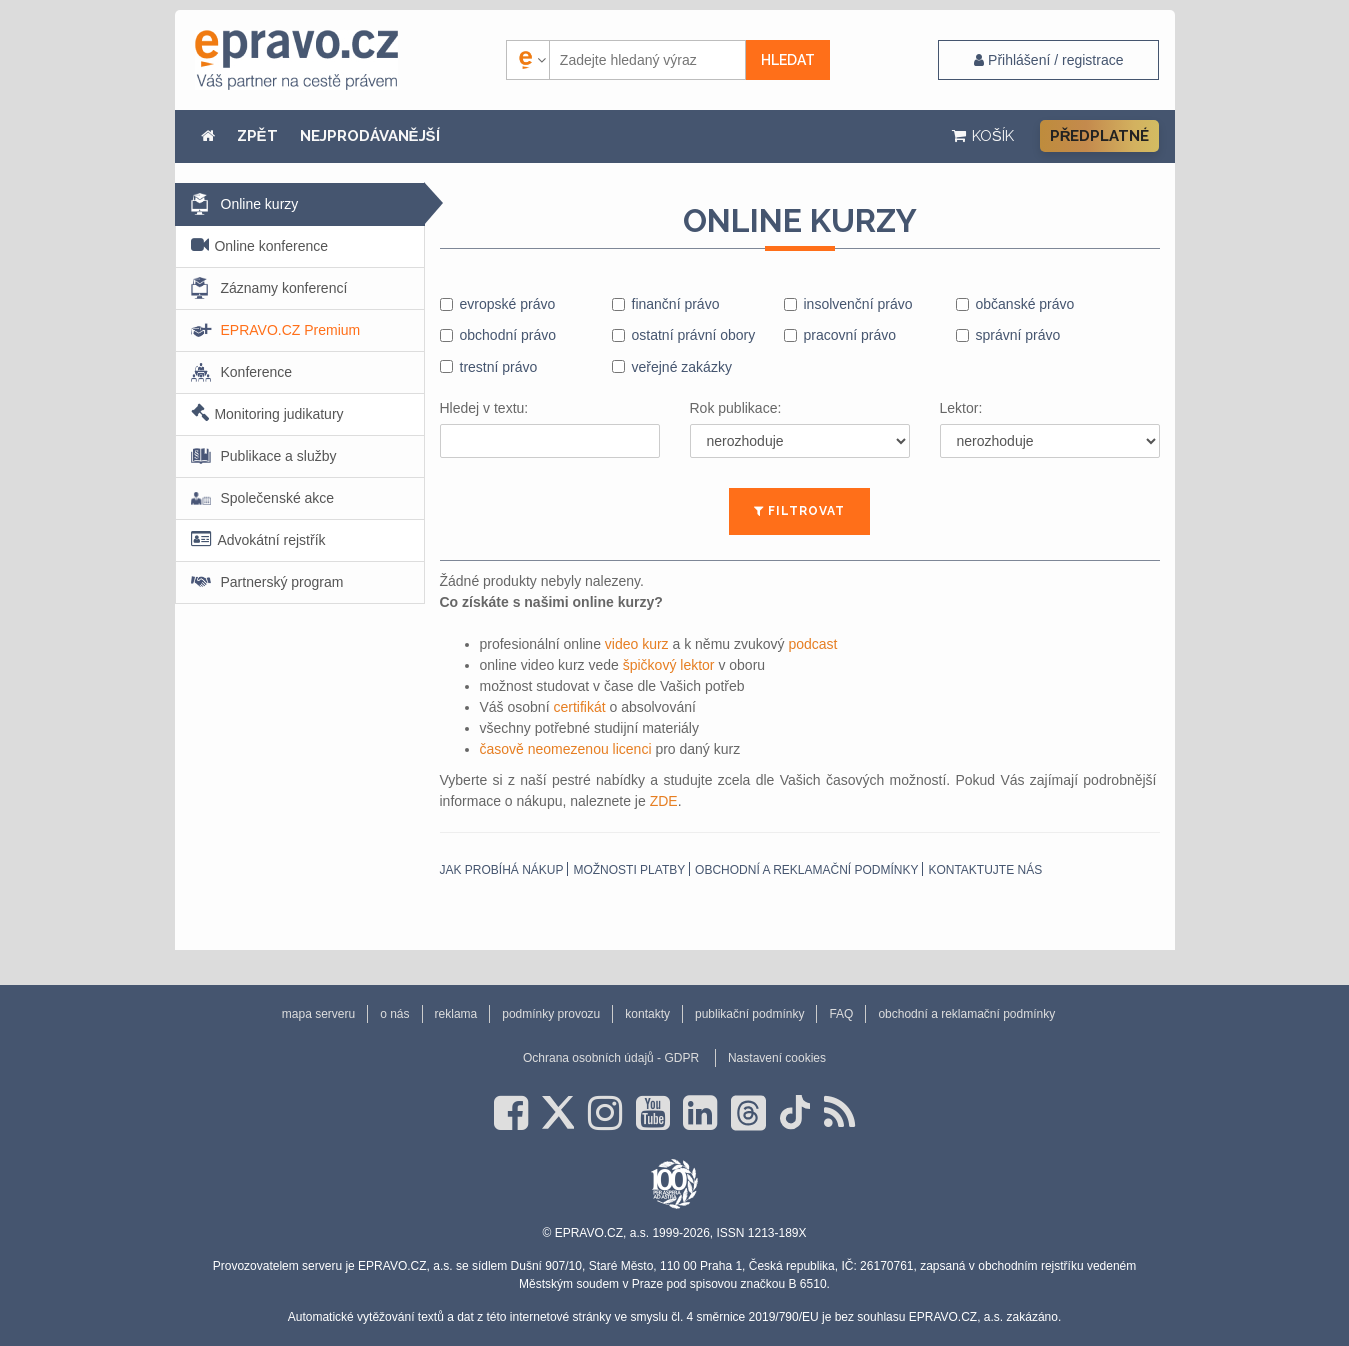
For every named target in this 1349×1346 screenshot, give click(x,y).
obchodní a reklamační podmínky (806, 870)
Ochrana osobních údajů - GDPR (611, 1058)
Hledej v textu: (484, 408)
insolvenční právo (858, 304)
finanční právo (676, 304)
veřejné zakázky (682, 367)
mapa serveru (318, 1014)
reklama (456, 1014)
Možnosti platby (629, 870)
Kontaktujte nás (985, 870)
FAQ (841, 1014)
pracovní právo (850, 335)
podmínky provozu (551, 1014)
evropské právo (508, 304)
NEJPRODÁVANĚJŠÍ (370, 136)
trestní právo (499, 367)
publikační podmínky (749, 1014)
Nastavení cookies (777, 1058)
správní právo (1018, 335)
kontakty (647, 1014)
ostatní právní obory (694, 335)
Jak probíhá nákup (502, 870)
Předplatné (1100, 136)
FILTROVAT (799, 511)
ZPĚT (257, 136)
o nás (394, 1014)
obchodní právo (508, 335)
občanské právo (1025, 304)
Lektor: (961, 408)
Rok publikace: (736, 408)
